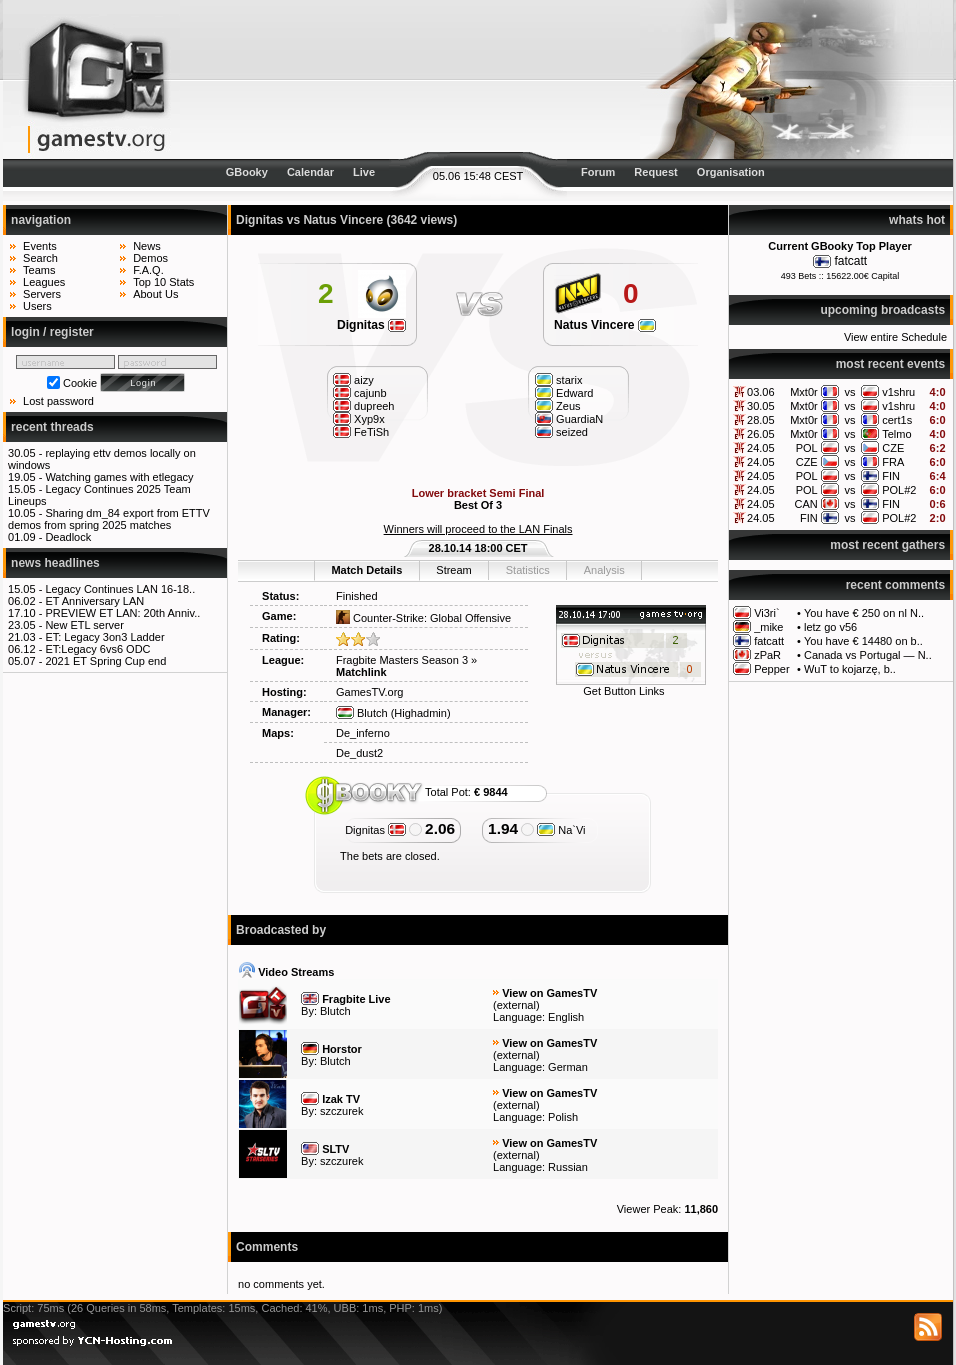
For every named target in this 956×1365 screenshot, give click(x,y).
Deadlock (68, 537)
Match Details (366, 570)
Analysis (604, 570)
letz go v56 (830, 627)
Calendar (310, 172)
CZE (893, 448)
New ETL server (84, 625)
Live (364, 172)
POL (807, 448)
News (147, 246)
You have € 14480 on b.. (863, 641)
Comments (267, 1247)
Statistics (528, 570)
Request (655, 172)
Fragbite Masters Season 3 (402, 660)
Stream (453, 570)
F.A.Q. (148, 270)
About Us (155, 294)
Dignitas (371, 325)
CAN (805, 504)
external (516, 1005)
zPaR (767, 655)
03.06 (761, 392)
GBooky (247, 172)
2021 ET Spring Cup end (105, 661)
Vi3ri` (766, 613)
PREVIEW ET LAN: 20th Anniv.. (122, 613)
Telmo (896, 434)
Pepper (771, 669)
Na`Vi (561, 830)
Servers (42, 294)
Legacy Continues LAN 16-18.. (120, 589)
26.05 (761, 434)
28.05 (761, 420)
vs (849, 392)
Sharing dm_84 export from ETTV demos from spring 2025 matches (109, 519)
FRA (893, 462)
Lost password (58, 401)
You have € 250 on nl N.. (864, 613)
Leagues (44, 282)
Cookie (80, 383)
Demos (150, 258)
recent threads (52, 427)
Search (40, 258)
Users (37, 306)
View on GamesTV (549, 993)
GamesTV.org (369, 692)
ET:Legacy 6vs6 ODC (97, 649)
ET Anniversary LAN (94, 601)
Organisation (731, 172)
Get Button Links (623, 691)
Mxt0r (804, 392)
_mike (768, 627)
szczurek (341, 1111)
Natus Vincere (605, 325)
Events (40, 246)
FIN (891, 476)
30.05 (761, 406)
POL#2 (899, 490)
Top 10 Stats (163, 282)
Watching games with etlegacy (119, 477)
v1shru (898, 392)
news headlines (55, 563)
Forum (598, 172)
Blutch (362, 713)
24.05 (761, 448)
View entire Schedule (895, 337)
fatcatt (850, 261)
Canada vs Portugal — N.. (868, 655)
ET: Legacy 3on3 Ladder (104, 637)
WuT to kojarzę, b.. (850, 669)
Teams (39, 270)
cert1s (897, 420)
